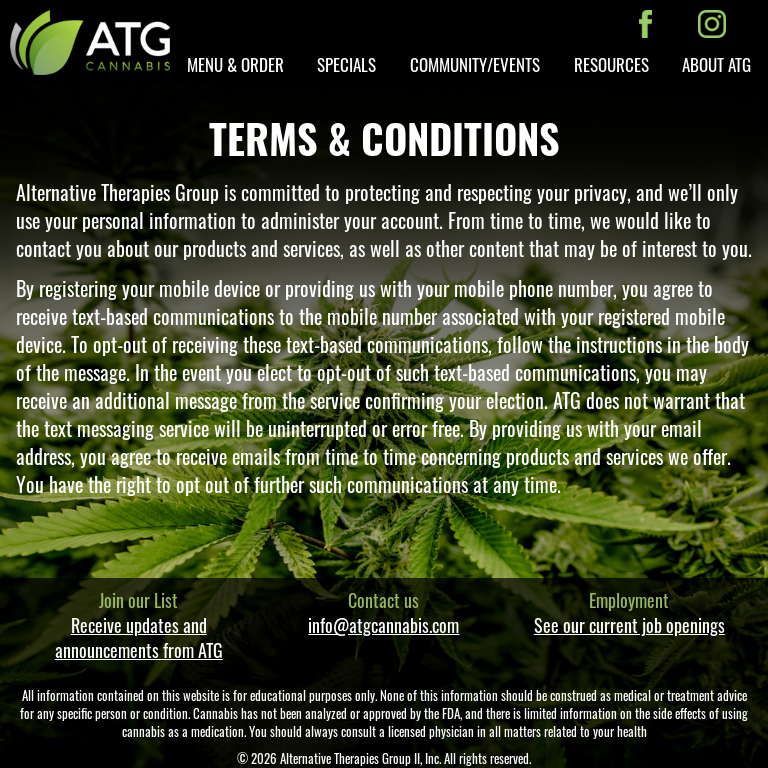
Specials (346, 64)
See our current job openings (629, 625)
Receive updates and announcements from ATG (139, 637)
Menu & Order (235, 64)
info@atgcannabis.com (383, 625)
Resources (611, 64)
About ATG (716, 64)
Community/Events (475, 64)
